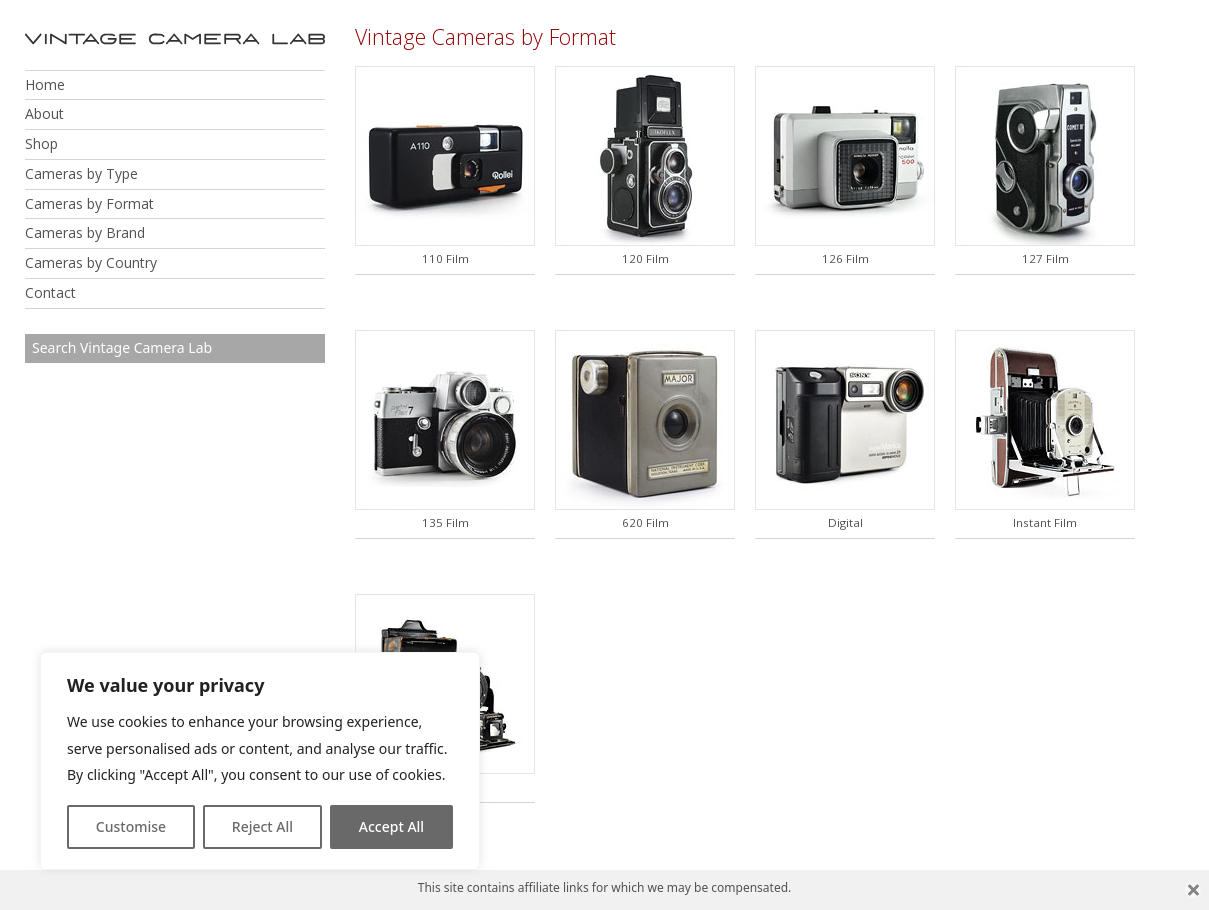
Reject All (262, 826)
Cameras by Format (89, 203)
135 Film (445, 522)
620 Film (645, 522)
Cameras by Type (81, 173)
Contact (50, 292)
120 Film (645, 258)
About (44, 113)
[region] (260, 761)
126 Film (845, 258)
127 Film (1045, 258)
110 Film (445, 258)
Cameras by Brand (85, 232)
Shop (41, 143)
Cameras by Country (91, 262)
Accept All (391, 826)
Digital (845, 522)
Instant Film (1045, 522)
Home (45, 84)
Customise (131, 826)
